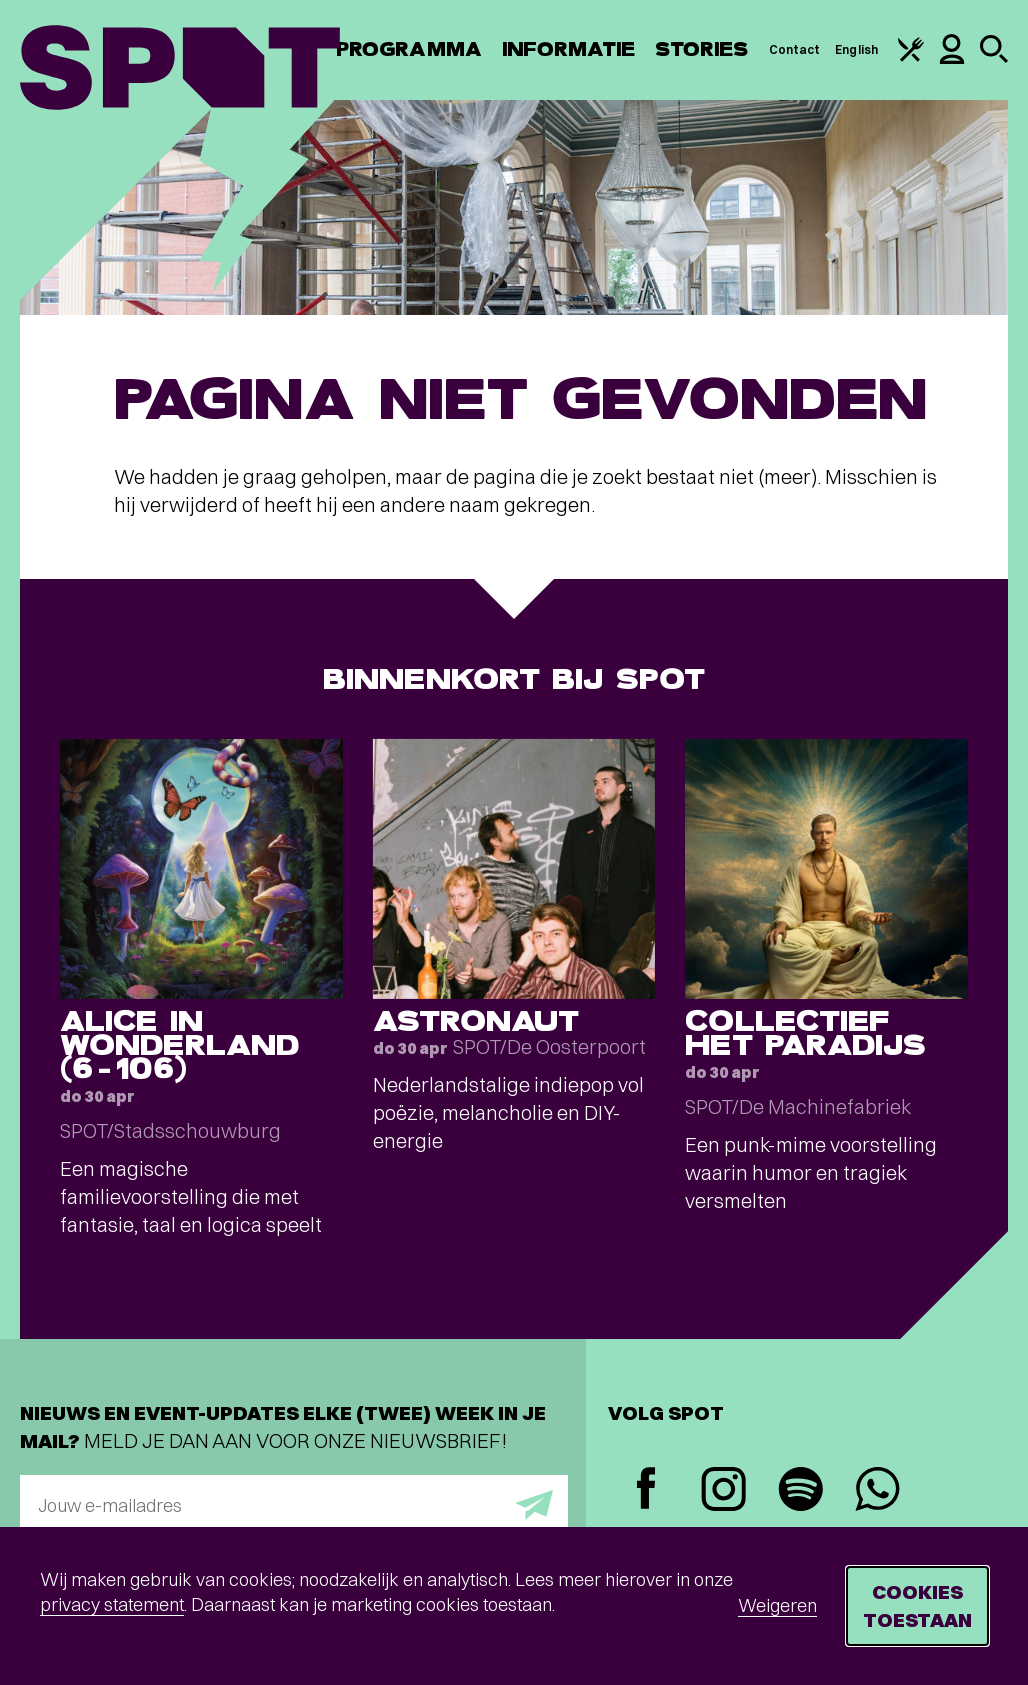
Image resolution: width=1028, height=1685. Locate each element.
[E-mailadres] (294, 1505)
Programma (409, 49)
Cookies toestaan (917, 1605)
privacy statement (112, 1604)
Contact (795, 49)
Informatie (568, 49)
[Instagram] (723, 1491)
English (856, 49)
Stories (702, 49)
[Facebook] (646, 1490)
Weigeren (777, 1605)
